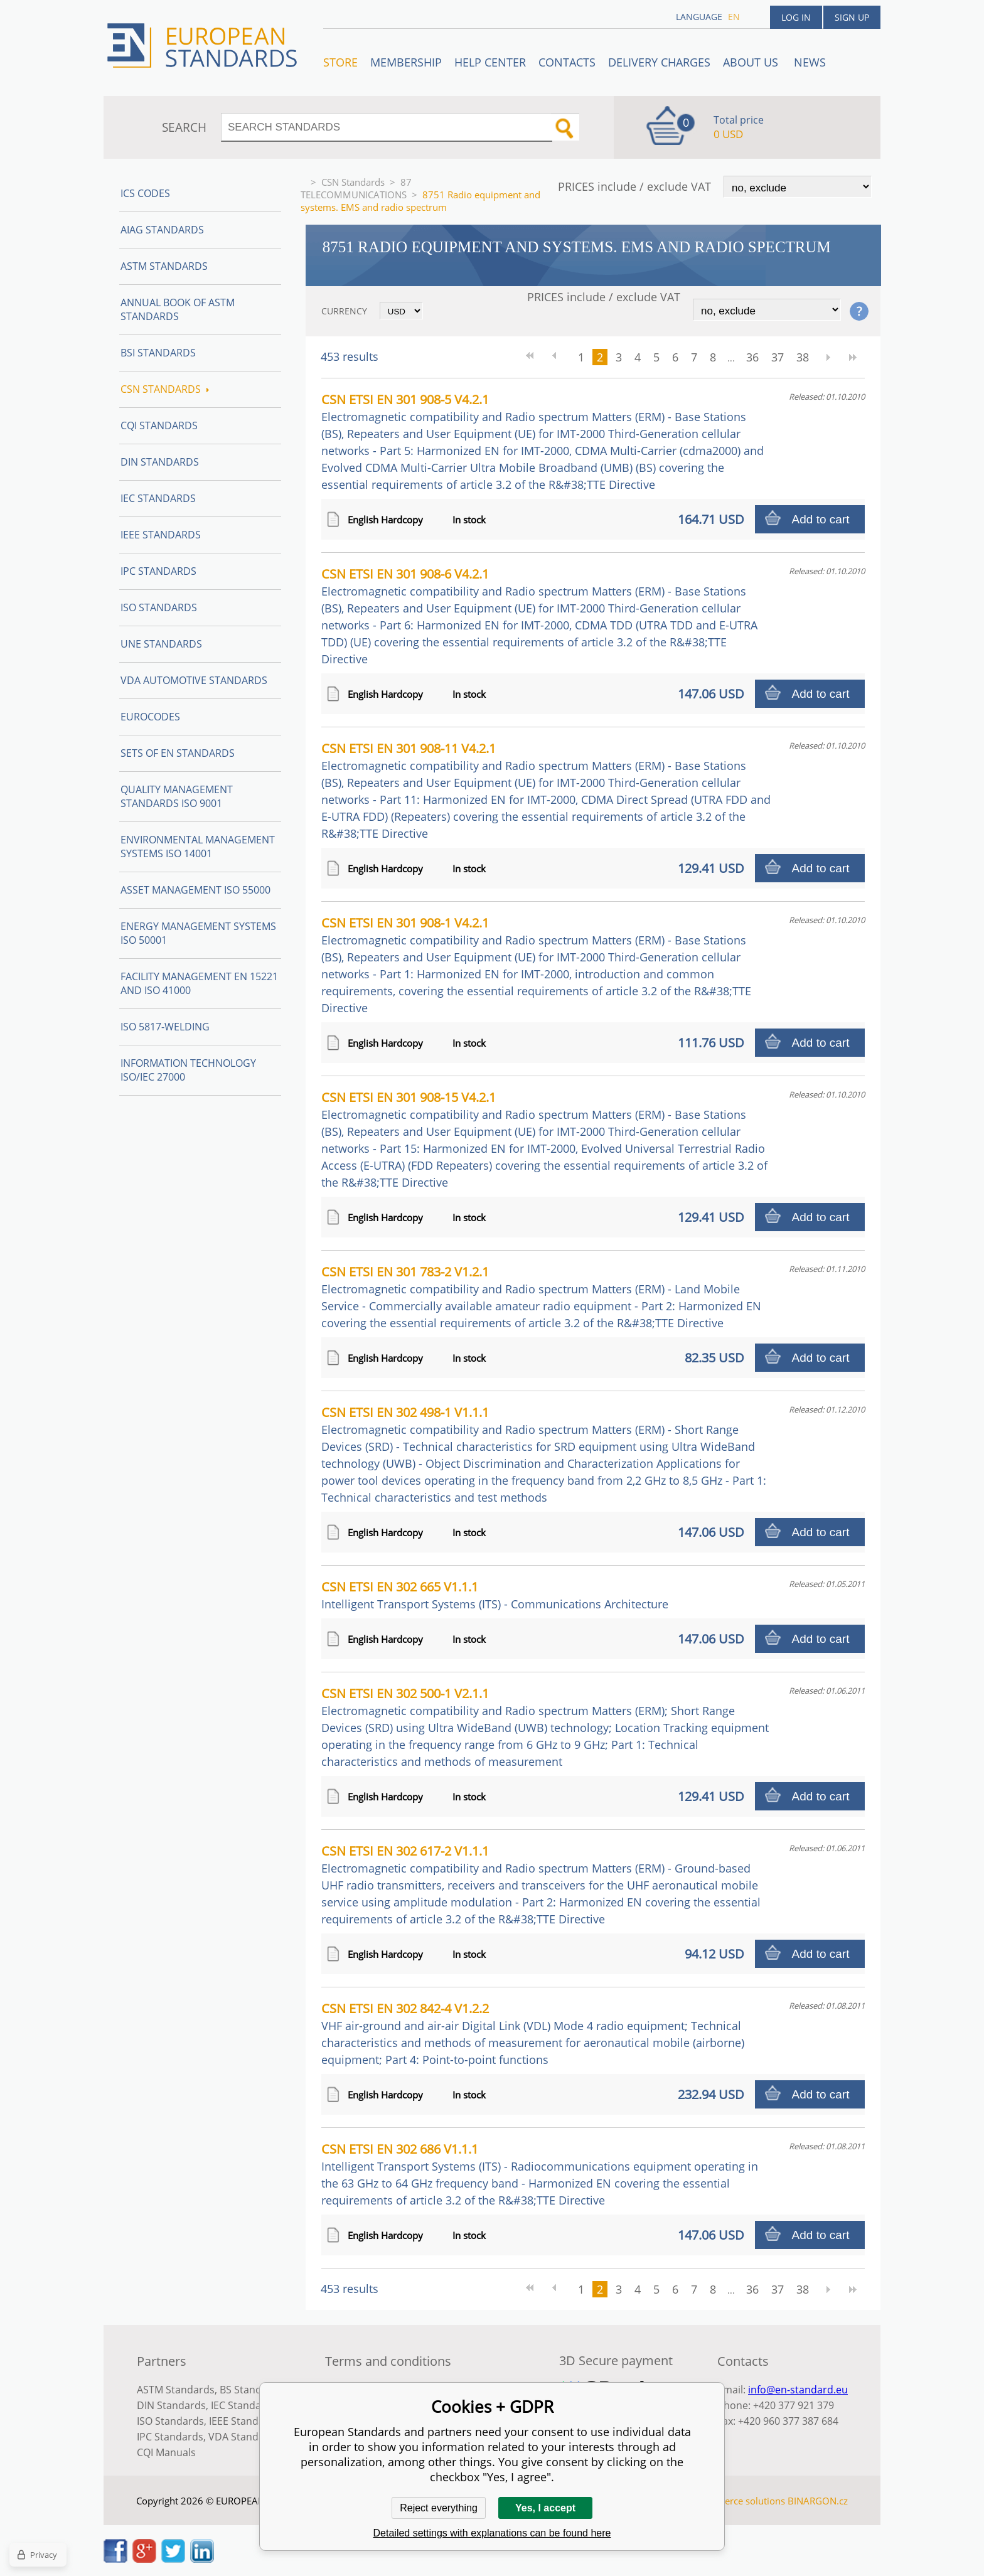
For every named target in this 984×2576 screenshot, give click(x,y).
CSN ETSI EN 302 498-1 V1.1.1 (543, 1454)
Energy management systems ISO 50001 (198, 933)
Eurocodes (150, 717)
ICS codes (145, 193)
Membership (406, 62)
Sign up (852, 17)
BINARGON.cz (818, 2500)
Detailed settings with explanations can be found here (492, 2533)
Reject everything (439, 2508)
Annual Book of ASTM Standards (177, 309)
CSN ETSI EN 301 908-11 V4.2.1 (546, 790)
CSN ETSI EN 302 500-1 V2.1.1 (545, 1727)
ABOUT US (752, 62)
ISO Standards (158, 607)
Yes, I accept (545, 2508)
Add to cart (821, 519)
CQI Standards (159, 425)
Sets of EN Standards (177, 753)
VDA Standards (244, 2437)
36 (752, 357)
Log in (796, 17)
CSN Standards (353, 182)
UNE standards (161, 644)
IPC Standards (158, 571)
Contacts (567, 62)
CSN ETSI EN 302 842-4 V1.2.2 (532, 2033)
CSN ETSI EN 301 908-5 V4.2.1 (542, 441)
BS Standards (251, 2390)
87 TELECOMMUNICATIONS (356, 188)
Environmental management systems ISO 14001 (197, 846)
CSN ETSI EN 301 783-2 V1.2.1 (541, 1296)
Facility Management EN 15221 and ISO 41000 (199, 983)
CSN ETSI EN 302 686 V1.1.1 (539, 2174)
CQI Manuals (166, 2452)
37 (777, 357)
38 (802, 357)
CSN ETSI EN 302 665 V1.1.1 (494, 1594)
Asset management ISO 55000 (195, 890)
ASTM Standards (164, 266)
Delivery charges (659, 62)
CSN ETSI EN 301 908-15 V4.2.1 (544, 1139)
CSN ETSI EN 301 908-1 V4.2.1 (536, 964)
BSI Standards (158, 353)
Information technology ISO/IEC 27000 (188, 1070)
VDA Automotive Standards (193, 680)
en (734, 17)
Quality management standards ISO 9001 (176, 796)
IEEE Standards (160, 535)
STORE (340, 62)
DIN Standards (159, 462)
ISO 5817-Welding (165, 1027)
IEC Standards (158, 498)
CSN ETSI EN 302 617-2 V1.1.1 (541, 1884)
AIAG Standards (162, 230)
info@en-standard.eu (798, 2390)
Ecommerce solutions (738, 2500)
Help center (490, 62)
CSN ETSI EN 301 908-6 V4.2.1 (539, 615)
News (810, 62)
